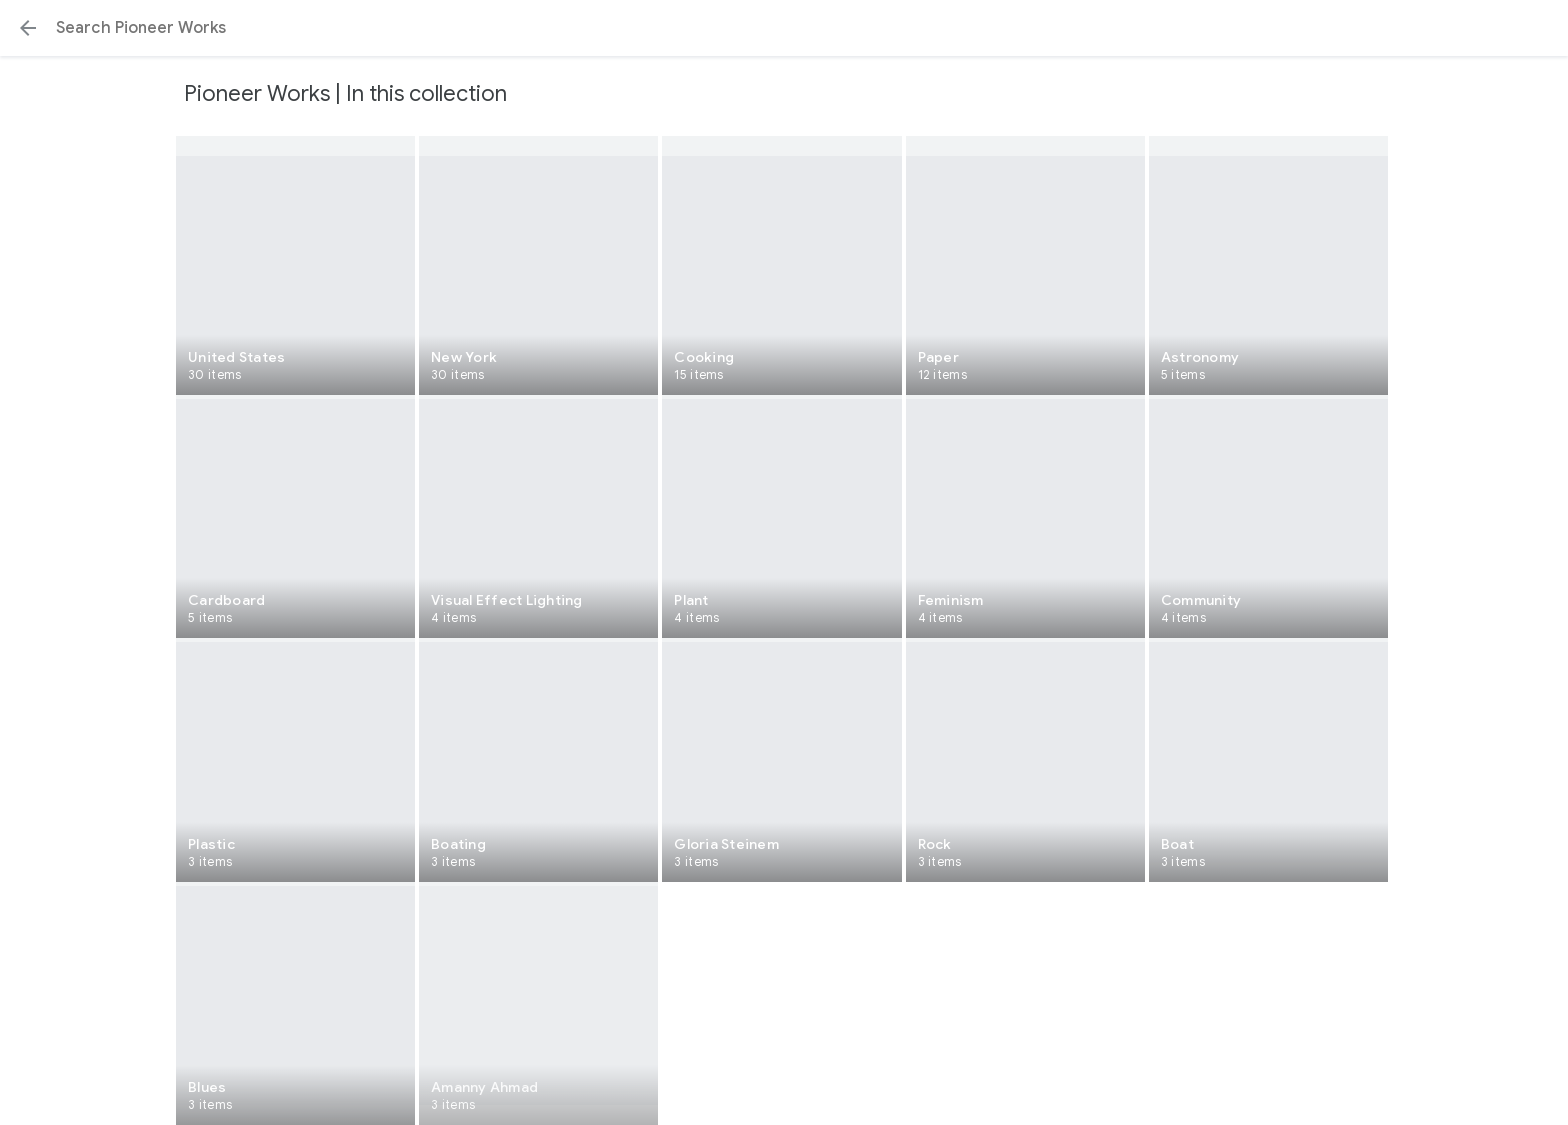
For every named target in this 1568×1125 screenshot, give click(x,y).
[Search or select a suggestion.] (784, 28)
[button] (28, 28)
